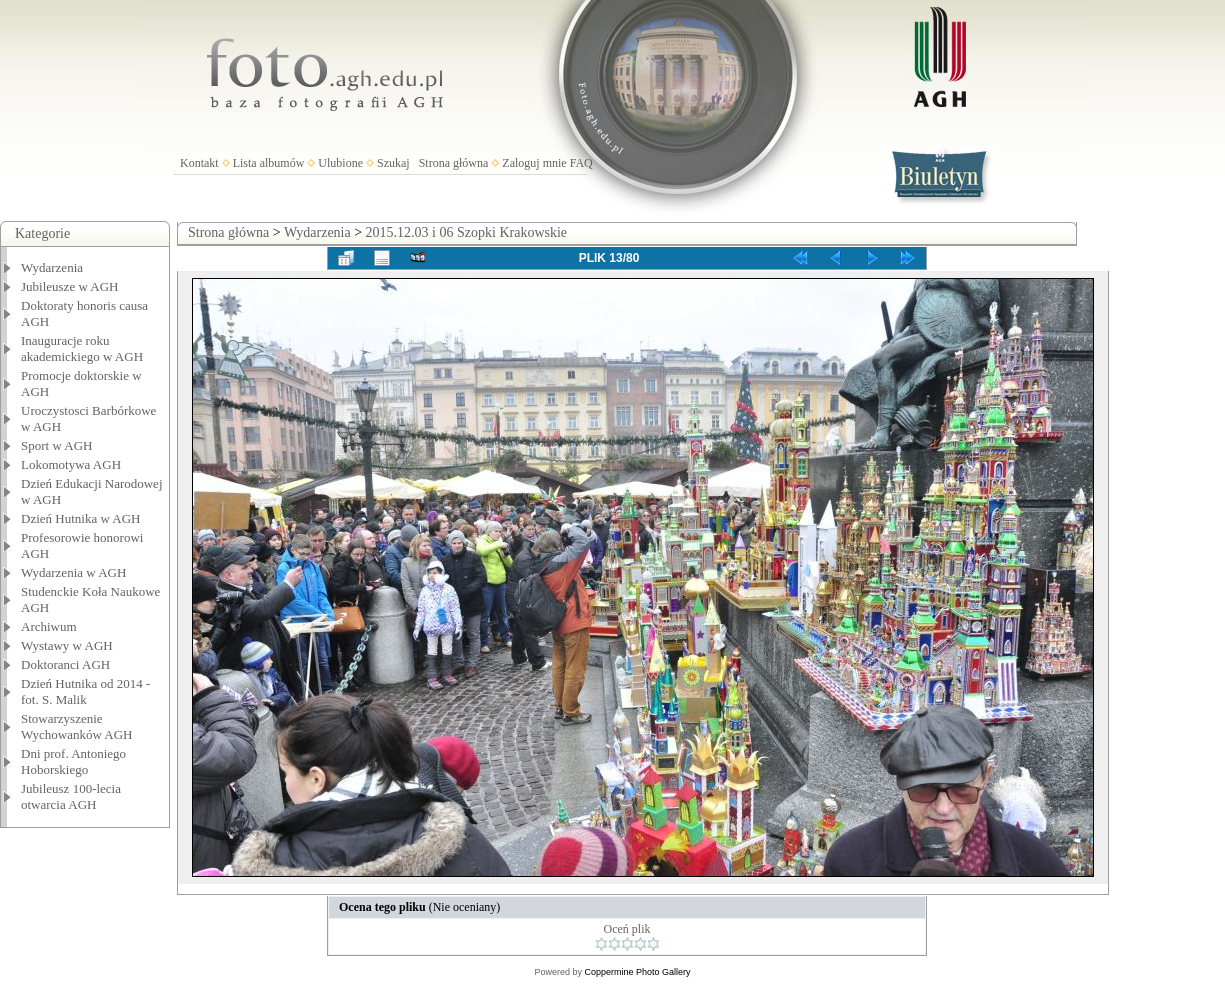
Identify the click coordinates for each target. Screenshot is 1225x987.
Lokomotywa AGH (71, 464)
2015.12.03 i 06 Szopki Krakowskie (466, 232)
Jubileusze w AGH (70, 286)
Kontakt (199, 163)
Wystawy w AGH (67, 645)
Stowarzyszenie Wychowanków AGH (77, 726)
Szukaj (393, 163)
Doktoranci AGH (65, 664)
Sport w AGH (57, 445)
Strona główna (454, 163)
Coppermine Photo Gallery (637, 972)
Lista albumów (269, 163)
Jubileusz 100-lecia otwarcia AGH (71, 796)
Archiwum (49, 626)
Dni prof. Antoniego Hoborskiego (73, 761)
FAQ (581, 163)
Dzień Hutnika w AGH (81, 518)
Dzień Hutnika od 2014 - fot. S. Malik (85, 691)
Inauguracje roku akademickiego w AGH (82, 348)
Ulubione (340, 163)
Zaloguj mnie (534, 163)
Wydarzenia (52, 267)
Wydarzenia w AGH (73, 572)
